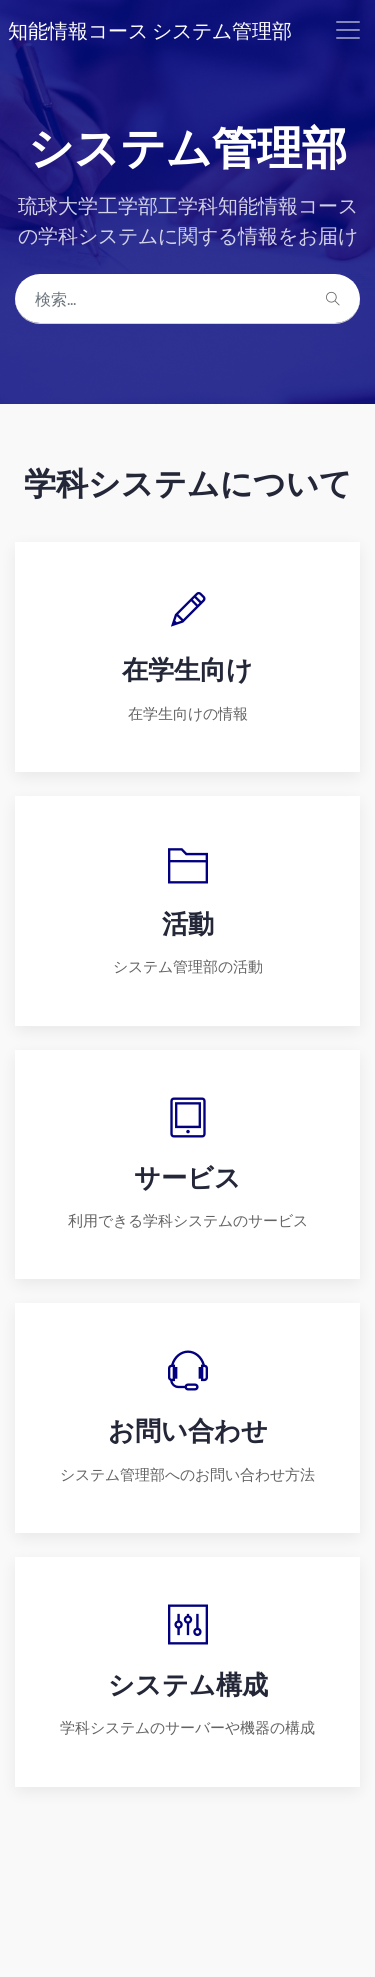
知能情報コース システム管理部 (150, 30)
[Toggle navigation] (348, 30)
